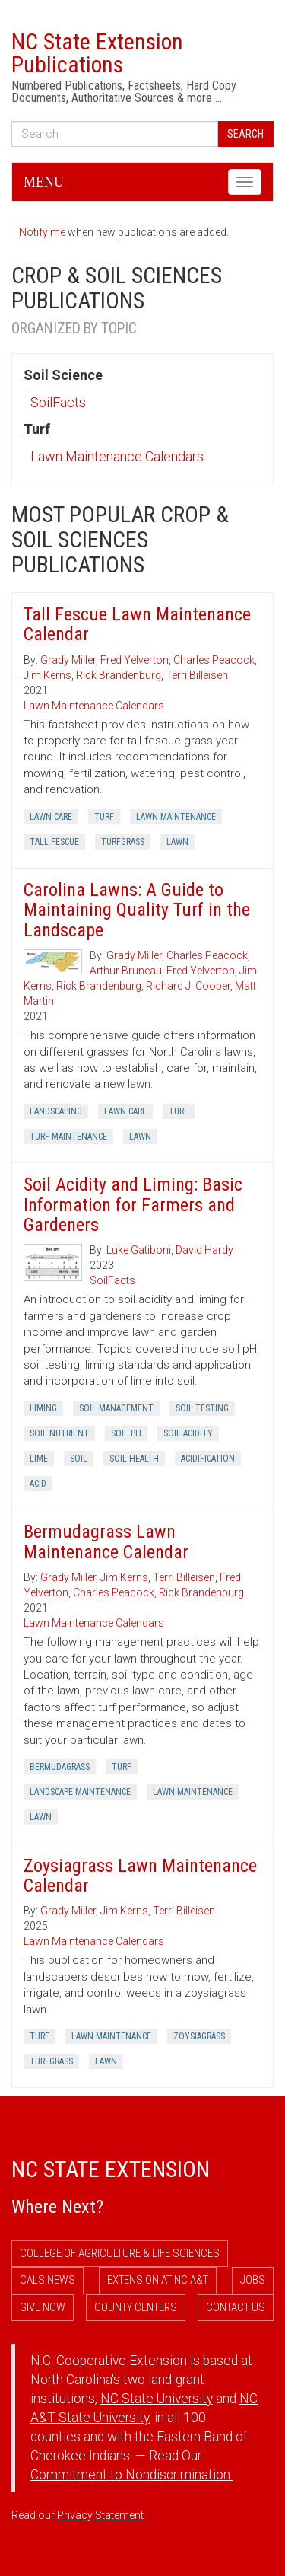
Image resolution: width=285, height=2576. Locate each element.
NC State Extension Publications (97, 53)
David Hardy (204, 1250)
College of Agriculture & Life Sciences (120, 2253)
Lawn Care (51, 816)
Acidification (208, 1458)
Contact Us (235, 2307)
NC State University (156, 2398)
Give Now (42, 2307)
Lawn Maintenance (176, 816)
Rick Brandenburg (118, 675)
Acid (38, 1483)
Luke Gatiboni (138, 1250)
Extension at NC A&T (157, 2280)
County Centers (135, 2307)
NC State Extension (110, 2169)
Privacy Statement (100, 2515)
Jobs (252, 2280)
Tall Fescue (54, 842)
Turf (104, 816)
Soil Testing (202, 1408)
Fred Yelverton (134, 660)
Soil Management (116, 1408)
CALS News (47, 2280)
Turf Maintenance (68, 1136)
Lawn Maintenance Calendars (117, 456)
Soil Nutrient (59, 1433)
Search (245, 134)
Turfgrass (122, 842)
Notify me (42, 232)
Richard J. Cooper (188, 986)
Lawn (177, 842)
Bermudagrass (60, 1766)
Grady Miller (68, 660)
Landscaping (56, 1111)
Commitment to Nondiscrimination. (131, 2474)
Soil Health (134, 1458)
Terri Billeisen (197, 675)
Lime (39, 1458)
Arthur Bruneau (126, 970)
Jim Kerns (47, 675)
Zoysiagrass (199, 2036)
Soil (78, 1458)
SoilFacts (58, 402)
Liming (43, 1408)
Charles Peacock (214, 660)
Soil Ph (126, 1433)
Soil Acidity (188, 1433)
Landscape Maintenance (80, 1792)
